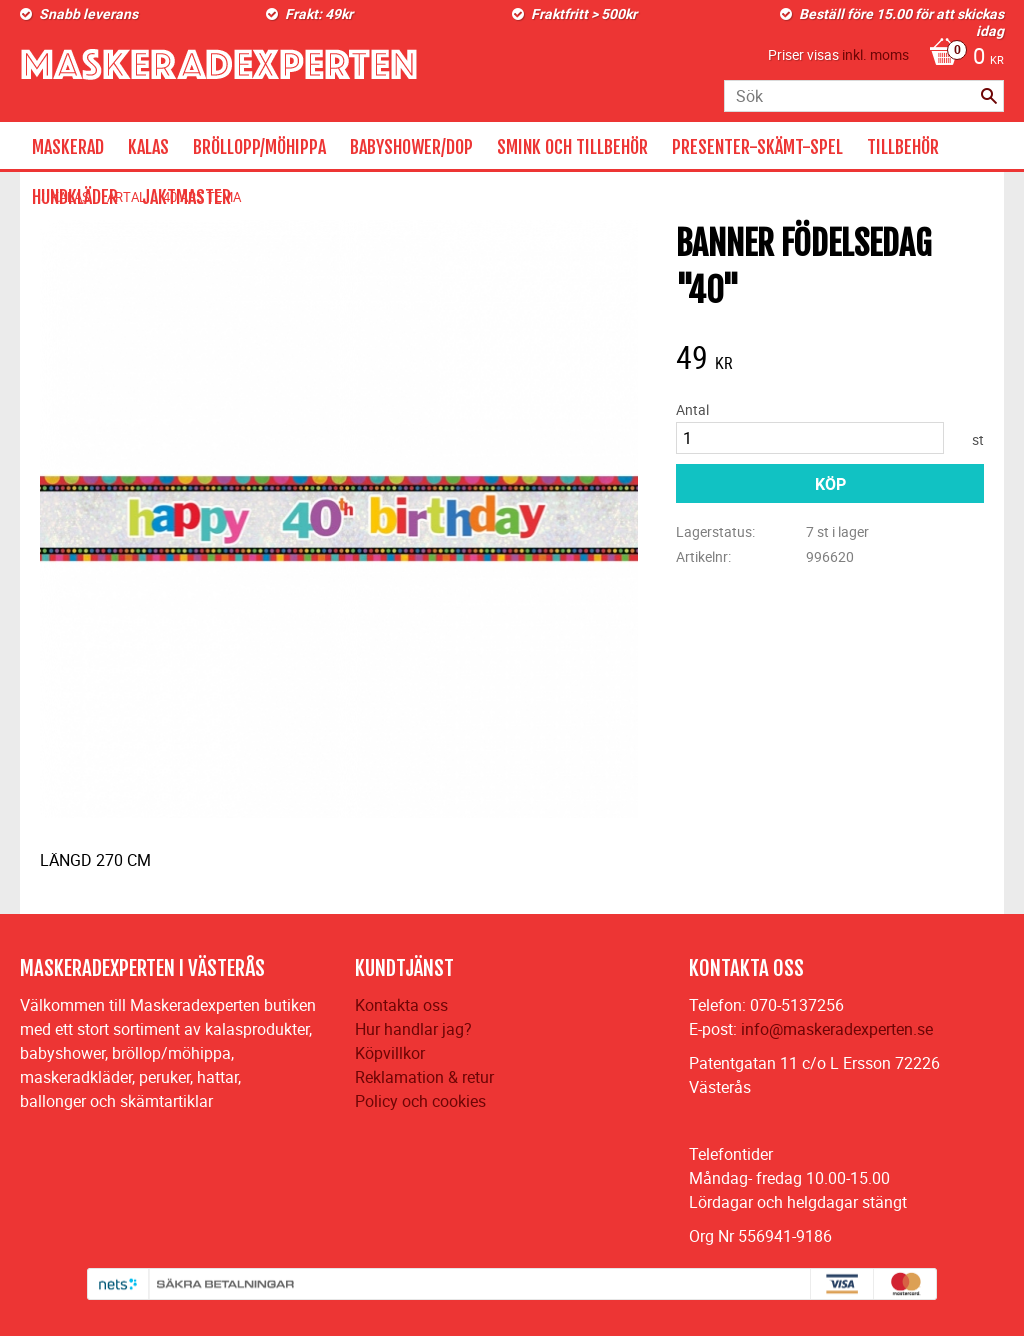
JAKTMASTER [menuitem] (186, 197)
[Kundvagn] (961, 58)
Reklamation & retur (424, 1077)
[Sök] (989, 96)
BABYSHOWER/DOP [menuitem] (411, 147)
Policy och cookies (420, 1101)
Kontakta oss (401, 1005)
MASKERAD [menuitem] (68, 147)
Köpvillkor (390, 1053)
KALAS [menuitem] (148, 147)
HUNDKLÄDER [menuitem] (75, 197)
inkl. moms (875, 54)
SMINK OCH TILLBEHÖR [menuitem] (572, 147)
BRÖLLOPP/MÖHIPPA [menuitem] (259, 147)
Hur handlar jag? (413, 1029)
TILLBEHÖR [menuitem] (903, 147)
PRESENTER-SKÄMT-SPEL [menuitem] (757, 147)
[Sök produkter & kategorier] (864, 96)
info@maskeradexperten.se (837, 1029)
